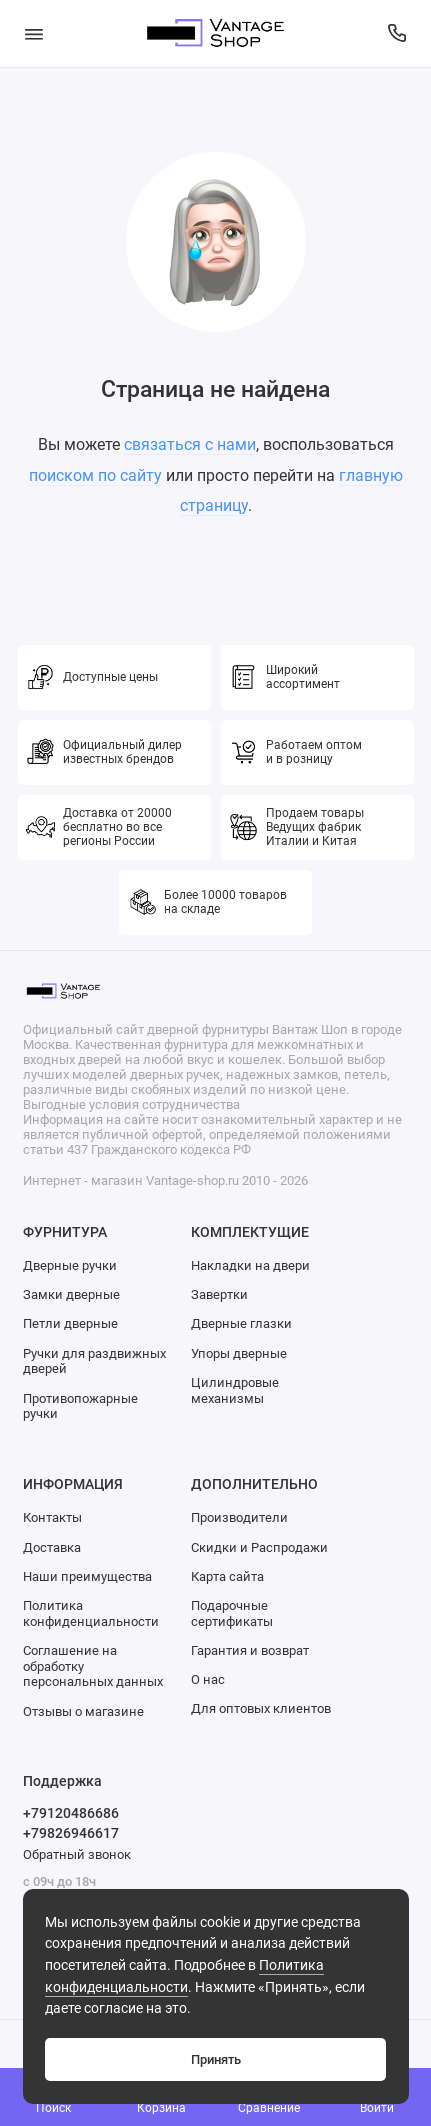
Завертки (219, 1294)
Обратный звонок (77, 1854)
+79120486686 (71, 1813)
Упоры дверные (239, 1353)
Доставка (52, 1547)
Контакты (52, 1517)
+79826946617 (71, 1833)
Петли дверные (70, 1323)
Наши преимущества (87, 1576)
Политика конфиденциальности (91, 1613)
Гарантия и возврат (250, 1650)
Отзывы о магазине (83, 1711)
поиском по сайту (95, 475)
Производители (239, 1517)
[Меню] (34, 33)
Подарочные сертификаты (232, 1613)
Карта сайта (227, 1576)
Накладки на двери (250, 1265)
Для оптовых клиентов (261, 1708)
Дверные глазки (241, 1323)
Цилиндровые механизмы (235, 1390)
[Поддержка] (398, 33)
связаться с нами (190, 444)
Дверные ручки (70, 1265)
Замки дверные (71, 1294)
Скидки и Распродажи (259, 1547)
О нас (208, 1679)
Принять (216, 2059)
